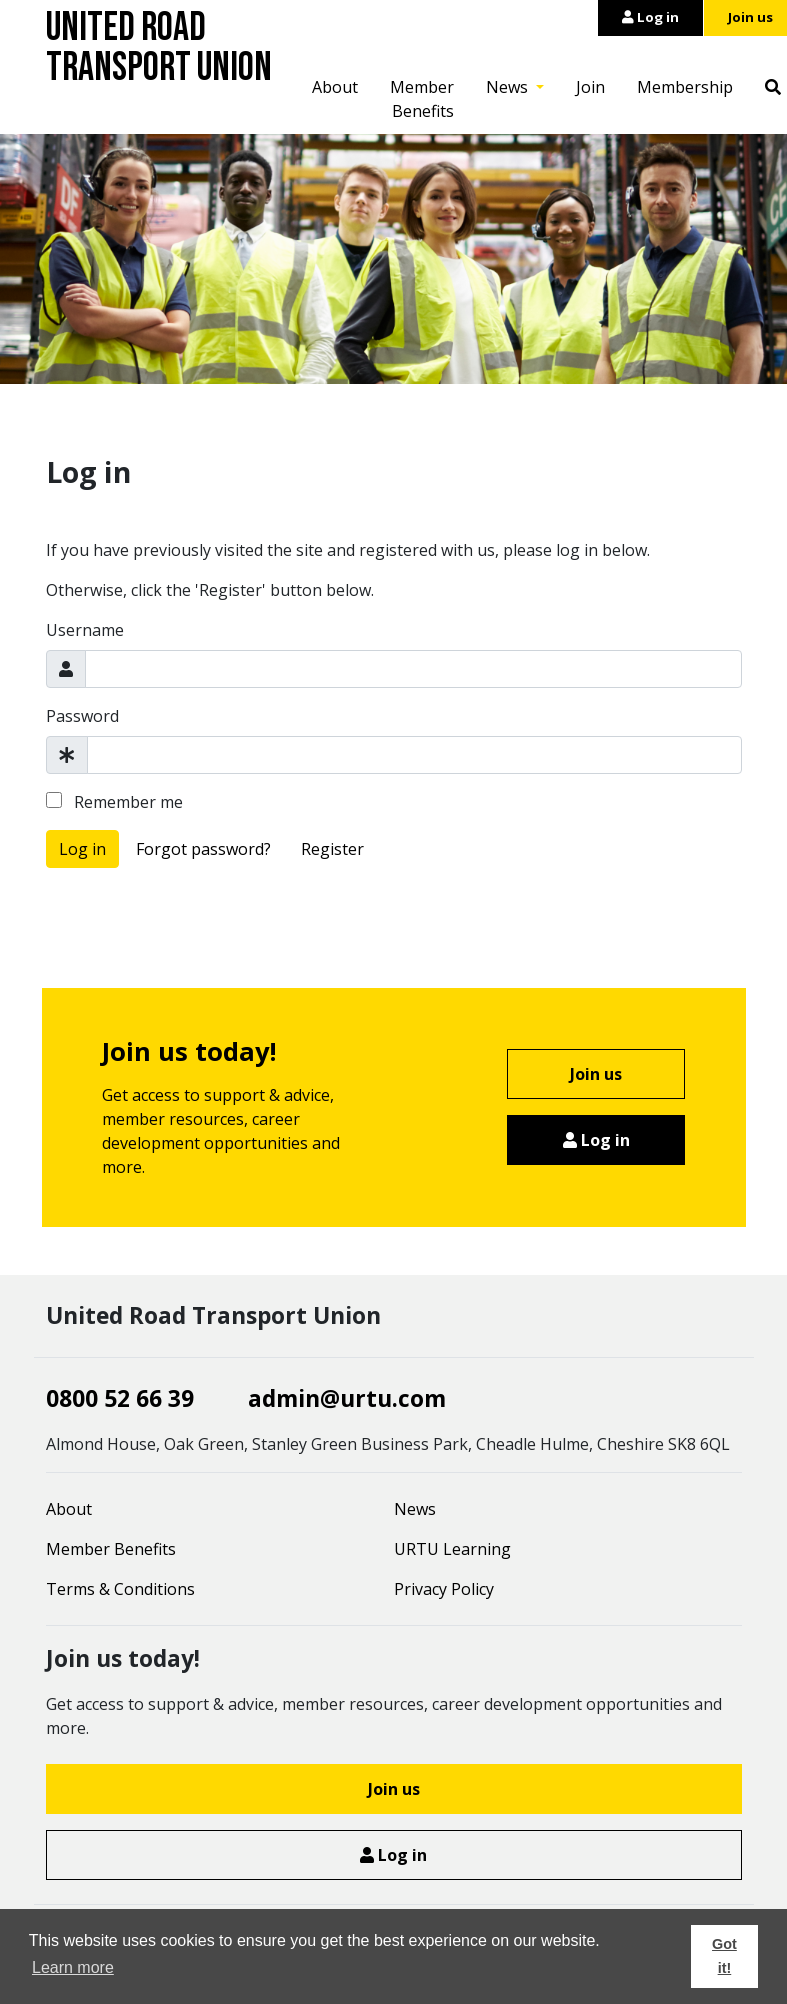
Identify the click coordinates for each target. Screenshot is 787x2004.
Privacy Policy (444, 1589)
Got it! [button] (724, 1956)
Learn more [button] (73, 1967)
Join (590, 87)
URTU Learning (452, 1549)
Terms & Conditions (120, 1589)
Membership (685, 87)
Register (332, 849)
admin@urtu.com (347, 1398)
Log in (650, 17)
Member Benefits (422, 99)
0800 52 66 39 (120, 1398)
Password (82, 716)
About (335, 87)
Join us (596, 1074)
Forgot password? (203, 849)
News (509, 87)
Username (85, 630)
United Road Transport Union (159, 48)
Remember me (114, 802)
